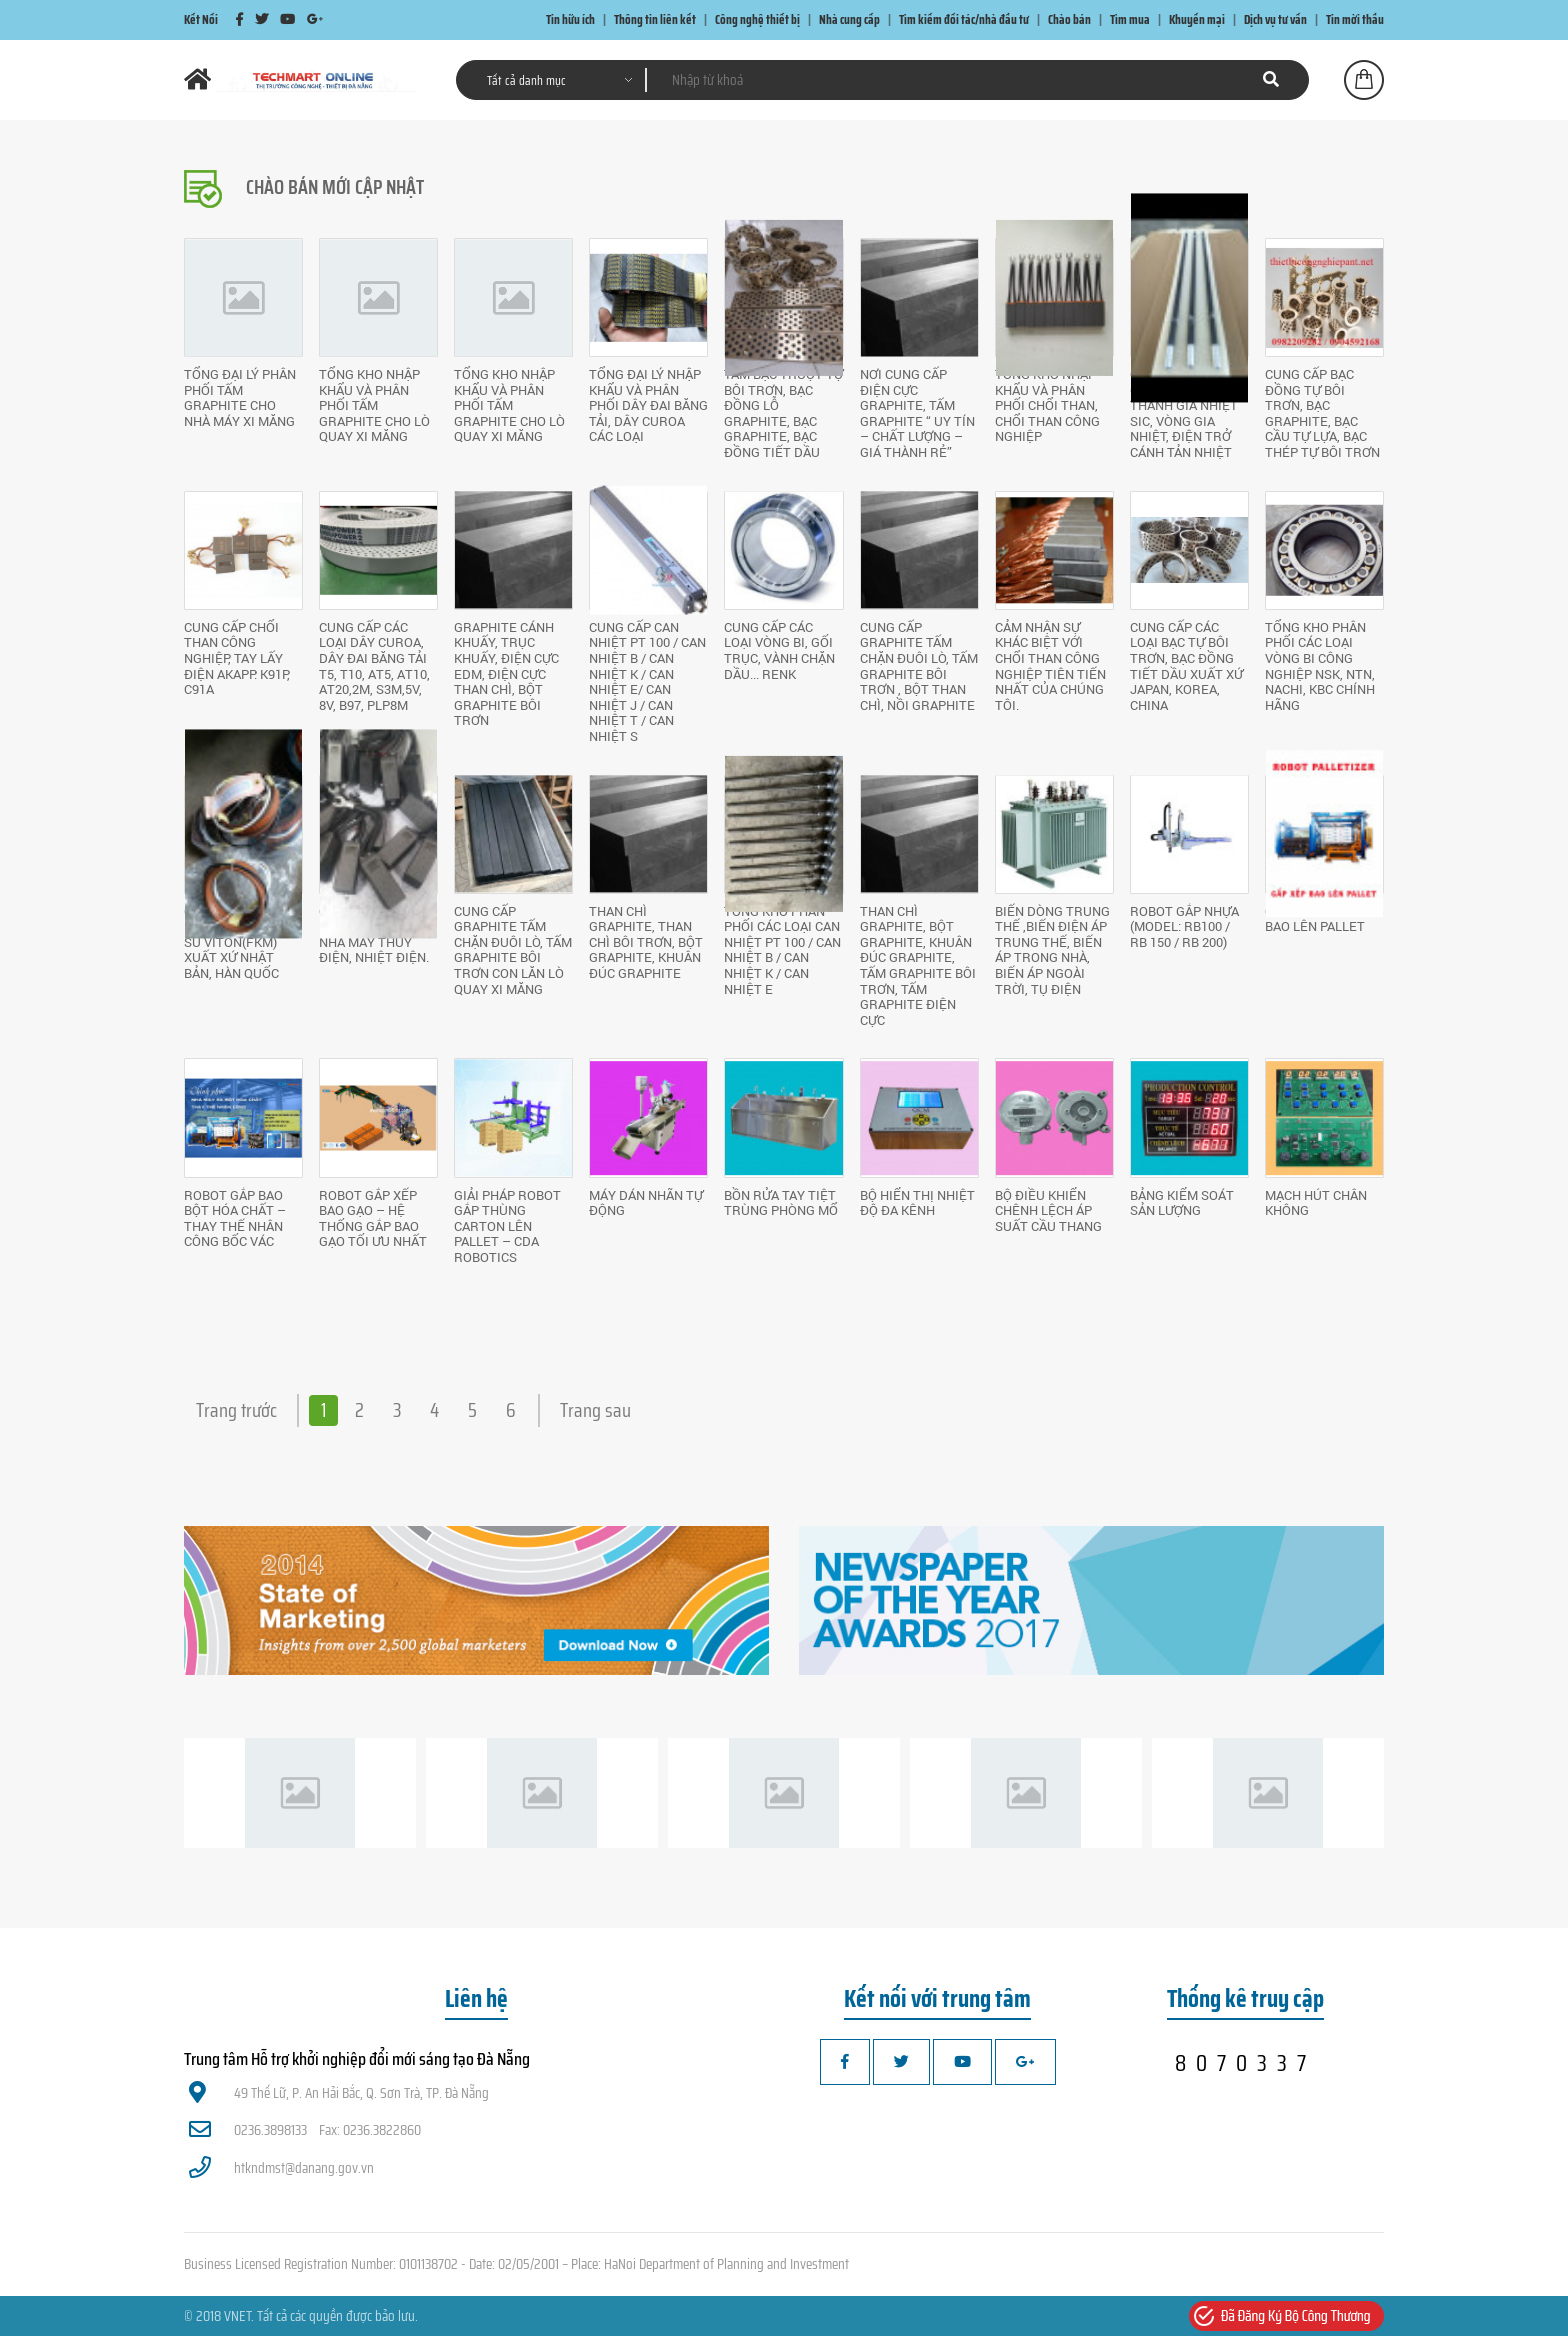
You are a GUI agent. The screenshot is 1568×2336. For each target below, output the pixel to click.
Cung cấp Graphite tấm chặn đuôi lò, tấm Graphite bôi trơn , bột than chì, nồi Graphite (919, 666)
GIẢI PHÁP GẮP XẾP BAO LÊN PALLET (1323, 919)
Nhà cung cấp (849, 19)
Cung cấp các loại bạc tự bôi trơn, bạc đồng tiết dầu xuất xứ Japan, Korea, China (1186, 666)
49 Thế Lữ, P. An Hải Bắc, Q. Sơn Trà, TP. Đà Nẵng (339, 2093)
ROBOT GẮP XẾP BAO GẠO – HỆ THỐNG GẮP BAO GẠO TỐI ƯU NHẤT (373, 1218)
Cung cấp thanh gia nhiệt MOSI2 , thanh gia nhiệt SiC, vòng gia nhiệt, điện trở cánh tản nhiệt (1185, 413)
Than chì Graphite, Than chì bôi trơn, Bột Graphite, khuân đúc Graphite (646, 942)
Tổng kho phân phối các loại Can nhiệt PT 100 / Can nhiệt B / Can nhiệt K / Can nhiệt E (782, 950)
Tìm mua (1130, 19)
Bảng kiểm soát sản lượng (1182, 1203)
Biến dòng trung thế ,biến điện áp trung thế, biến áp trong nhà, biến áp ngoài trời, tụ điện (1052, 950)
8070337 (1245, 2063)
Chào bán (1069, 19)
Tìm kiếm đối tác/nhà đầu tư (964, 19)
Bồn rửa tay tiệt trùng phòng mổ (781, 1203)
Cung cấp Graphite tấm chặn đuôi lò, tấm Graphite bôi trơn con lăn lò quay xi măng (513, 950)
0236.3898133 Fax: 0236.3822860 (305, 2130)
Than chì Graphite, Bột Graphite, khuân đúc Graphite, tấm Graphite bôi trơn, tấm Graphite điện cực (918, 965)
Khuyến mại (1197, 19)
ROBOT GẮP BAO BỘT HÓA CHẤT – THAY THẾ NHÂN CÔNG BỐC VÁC (235, 1218)
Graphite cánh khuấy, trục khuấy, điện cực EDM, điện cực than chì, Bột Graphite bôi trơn (506, 674)
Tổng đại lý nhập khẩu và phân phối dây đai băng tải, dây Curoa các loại (648, 405)
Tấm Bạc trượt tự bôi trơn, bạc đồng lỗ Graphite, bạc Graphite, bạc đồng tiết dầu (783, 413)
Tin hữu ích (570, 19)
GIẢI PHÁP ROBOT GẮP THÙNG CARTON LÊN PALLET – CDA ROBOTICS (507, 1226)
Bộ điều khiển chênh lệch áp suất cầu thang (1048, 1210)
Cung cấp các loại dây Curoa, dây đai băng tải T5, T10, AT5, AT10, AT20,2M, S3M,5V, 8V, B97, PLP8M (374, 666)
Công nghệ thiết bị (757, 19)
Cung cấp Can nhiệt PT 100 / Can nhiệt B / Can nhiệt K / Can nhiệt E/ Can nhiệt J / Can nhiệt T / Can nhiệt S (647, 681)
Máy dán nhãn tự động (646, 1203)
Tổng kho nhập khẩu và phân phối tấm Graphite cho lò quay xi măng (374, 405)
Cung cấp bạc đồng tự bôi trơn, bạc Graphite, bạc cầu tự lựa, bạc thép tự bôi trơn (1322, 413)
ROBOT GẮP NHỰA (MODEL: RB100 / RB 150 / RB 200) (1184, 926)
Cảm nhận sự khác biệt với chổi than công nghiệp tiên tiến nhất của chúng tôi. (1050, 666)
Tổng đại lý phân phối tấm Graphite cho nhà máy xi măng (240, 397)
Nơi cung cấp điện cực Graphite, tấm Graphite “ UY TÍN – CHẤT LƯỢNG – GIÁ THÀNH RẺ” (917, 413)
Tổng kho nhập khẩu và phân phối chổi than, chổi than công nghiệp (1047, 405)
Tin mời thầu (1355, 19)
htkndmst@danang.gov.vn (281, 2168)
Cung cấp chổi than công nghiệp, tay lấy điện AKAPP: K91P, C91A (237, 658)
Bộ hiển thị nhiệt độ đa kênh (917, 1203)
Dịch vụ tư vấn (1275, 19)
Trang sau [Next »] (595, 1410)
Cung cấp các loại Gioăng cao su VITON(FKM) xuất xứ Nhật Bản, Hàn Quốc (237, 942)
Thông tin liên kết (655, 19)
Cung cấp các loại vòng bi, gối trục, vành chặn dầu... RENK (779, 650)
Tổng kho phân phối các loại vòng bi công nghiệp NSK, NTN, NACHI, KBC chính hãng (1320, 666)
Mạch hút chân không (1316, 1203)
